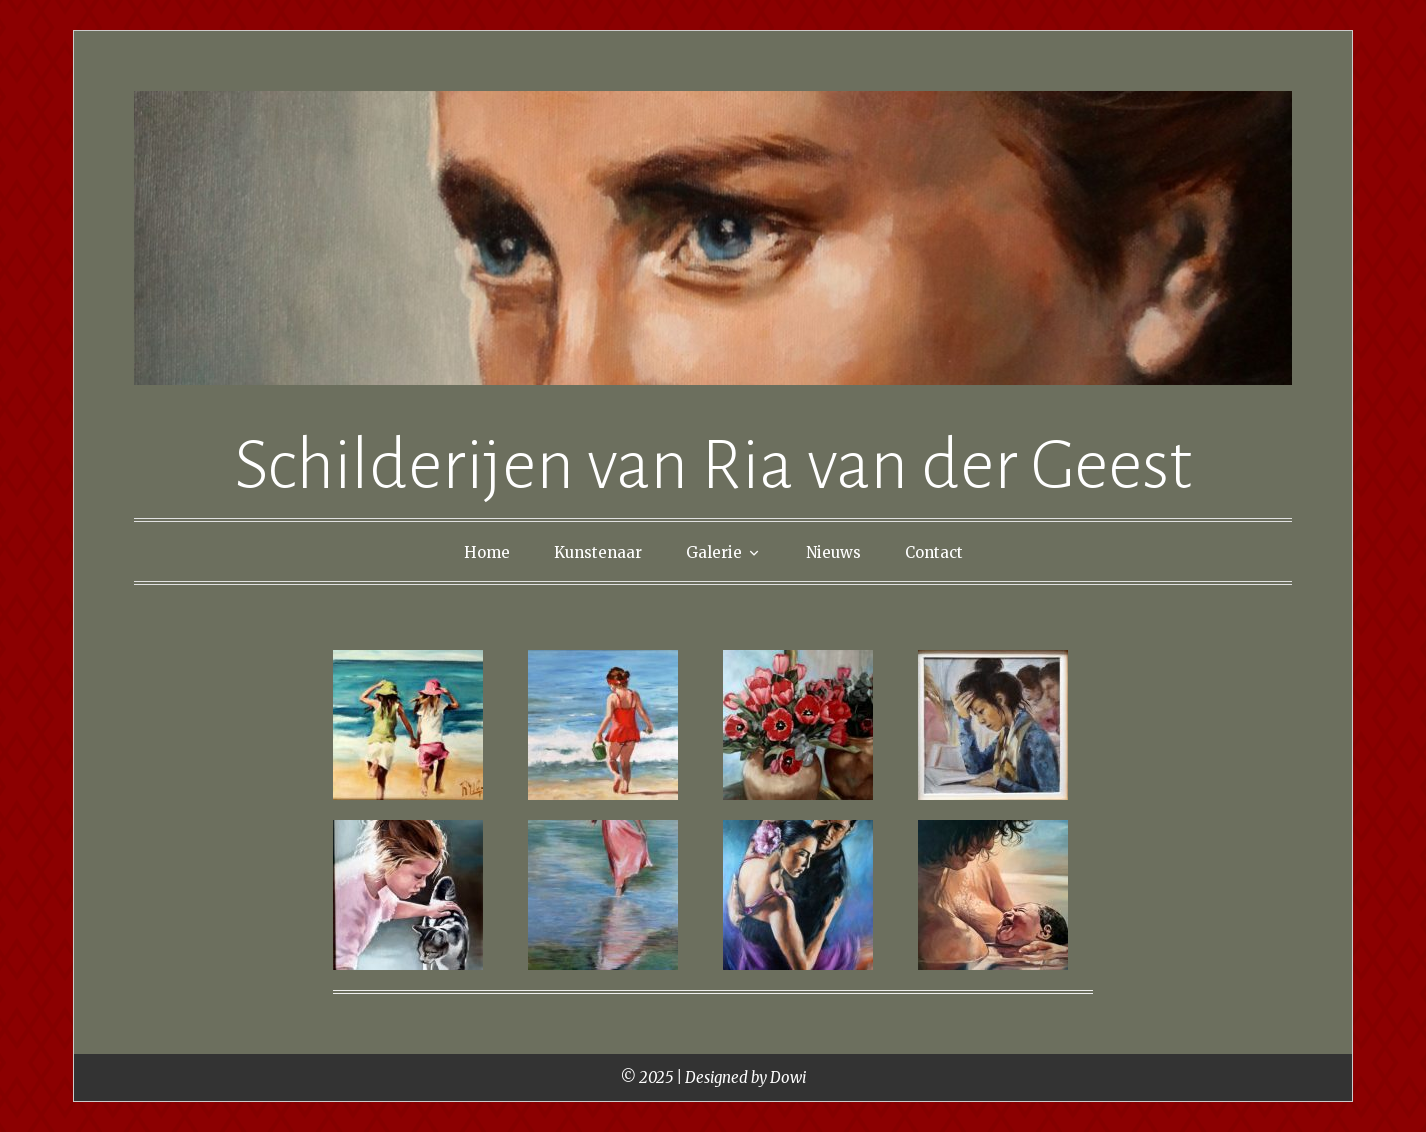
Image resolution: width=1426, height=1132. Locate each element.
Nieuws (833, 552)
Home (487, 552)
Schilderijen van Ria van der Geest (713, 465)
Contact (934, 552)
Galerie (714, 552)
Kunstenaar (598, 552)
